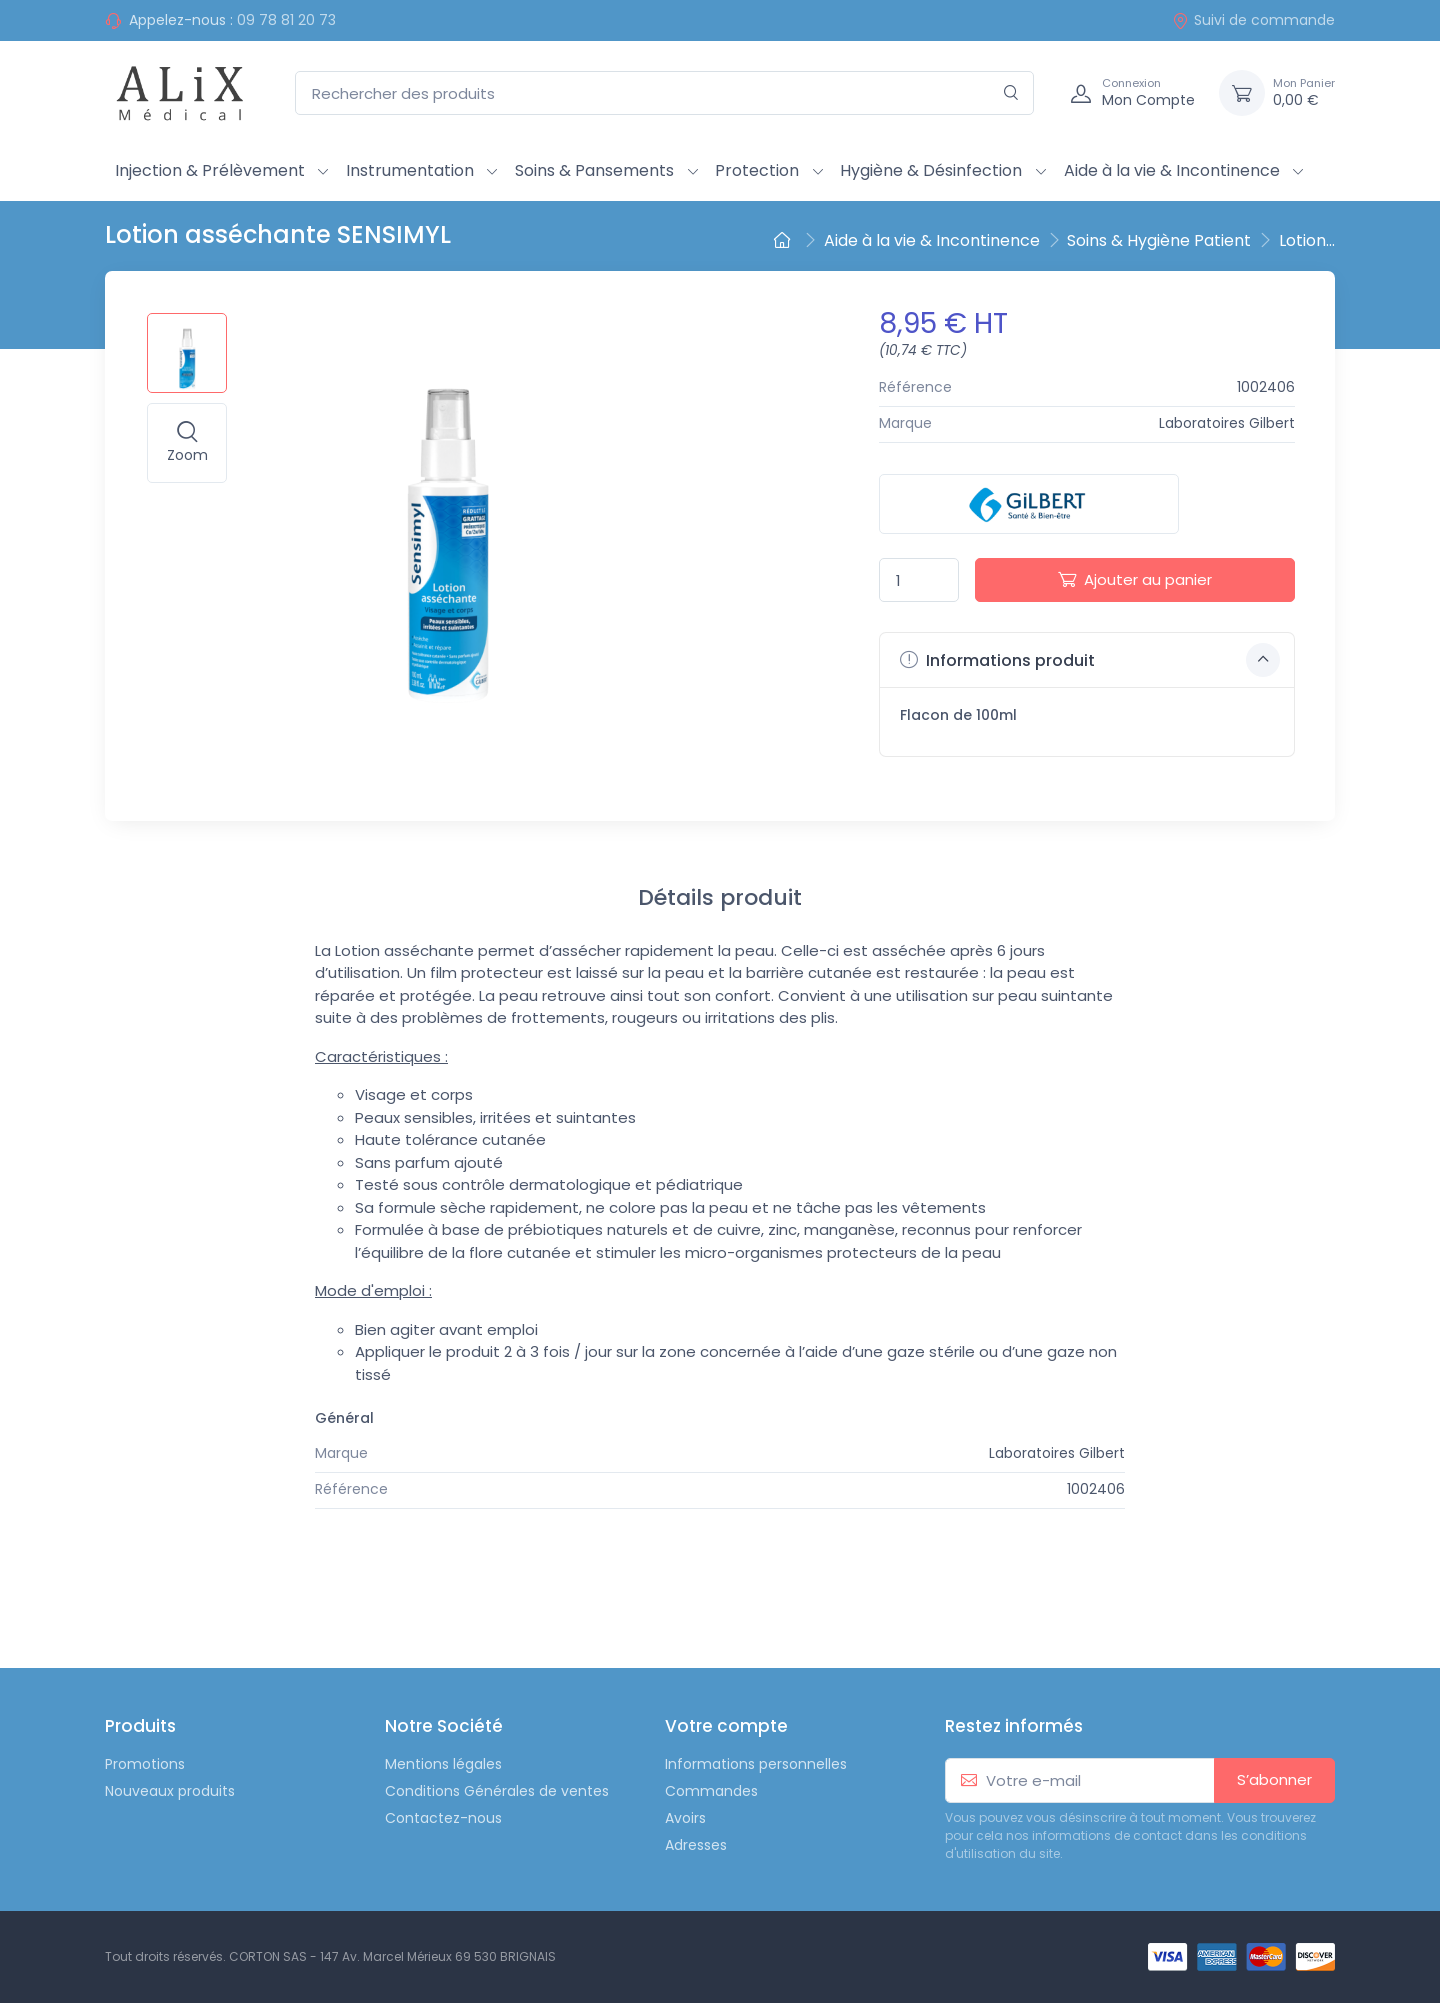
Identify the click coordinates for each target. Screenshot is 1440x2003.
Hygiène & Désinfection (931, 170)
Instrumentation (410, 170)
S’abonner (1274, 1779)
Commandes (711, 1791)
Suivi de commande (1253, 20)
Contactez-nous (443, 1818)
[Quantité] (919, 580)
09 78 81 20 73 (286, 20)
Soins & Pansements (594, 170)
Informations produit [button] (1090, 660)
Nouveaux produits (170, 1791)
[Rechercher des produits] (664, 93)
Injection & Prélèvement (210, 170)
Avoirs (685, 1818)
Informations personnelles (756, 1764)
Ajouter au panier (1135, 579)
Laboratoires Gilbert (1227, 423)
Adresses (696, 1845)
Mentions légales (443, 1764)
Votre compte (726, 1726)
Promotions (145, 1764)
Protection (757, 170)
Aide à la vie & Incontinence (1172, 170)
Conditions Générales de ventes (497, 1791)
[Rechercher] (1011, 93)
